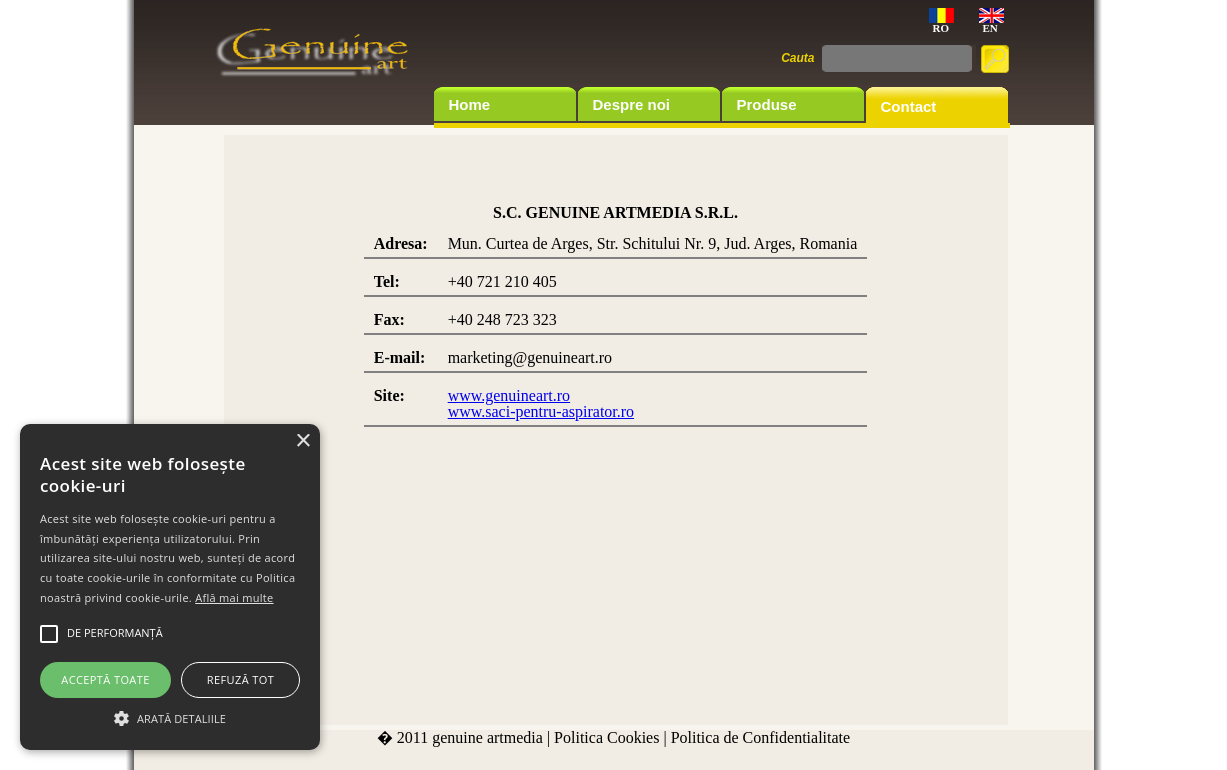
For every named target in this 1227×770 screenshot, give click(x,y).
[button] (170, 716)
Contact (909, 107)
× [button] (302, 441)
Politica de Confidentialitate (761, 737)
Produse (767, 105)
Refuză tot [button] (240, 679)
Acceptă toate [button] (105, 679)
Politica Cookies (606, 737)
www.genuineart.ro (509, 395)
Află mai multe (234, 597)
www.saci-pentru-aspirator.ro (541, 411)
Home (470, 105)
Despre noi (632, 105)
